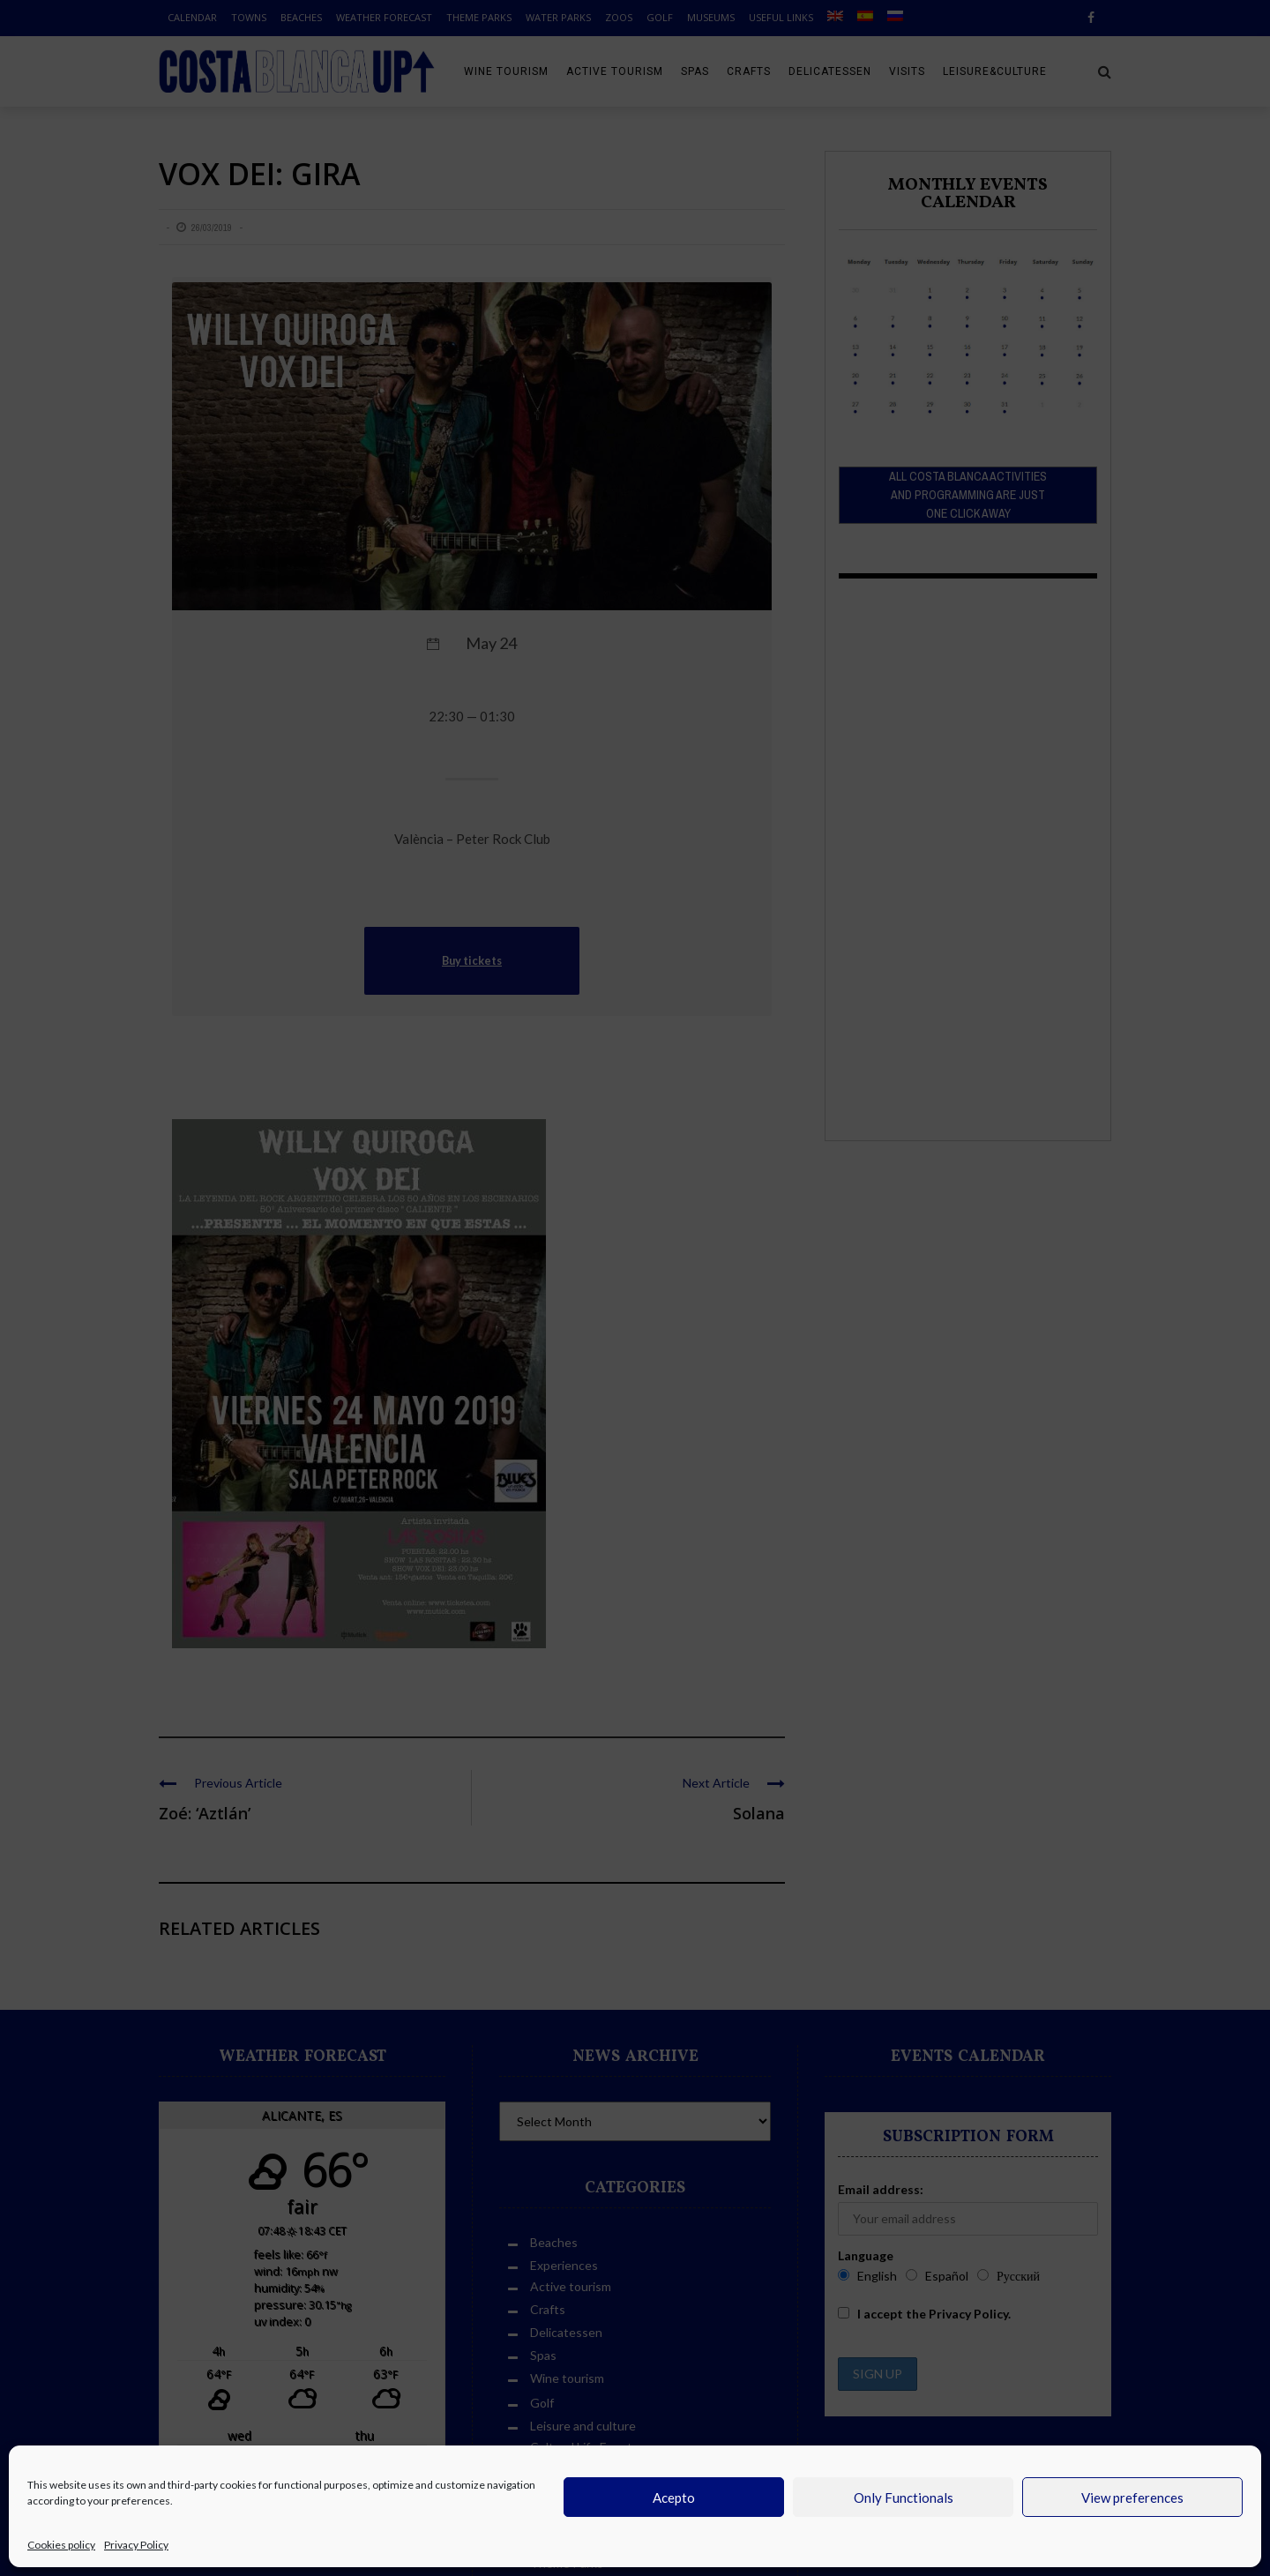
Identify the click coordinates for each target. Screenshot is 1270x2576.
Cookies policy (61, 2544)
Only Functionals (903, 2497)
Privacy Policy (136, 2544)
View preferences (1132, 2497)
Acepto (674, 2497)
